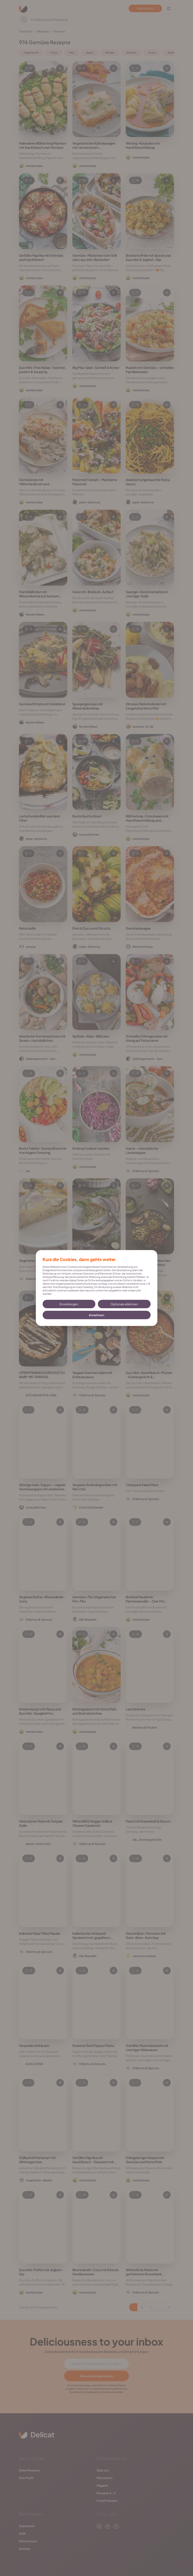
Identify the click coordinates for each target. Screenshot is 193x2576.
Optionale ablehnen (124, 1304)
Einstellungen (68, 1304)
